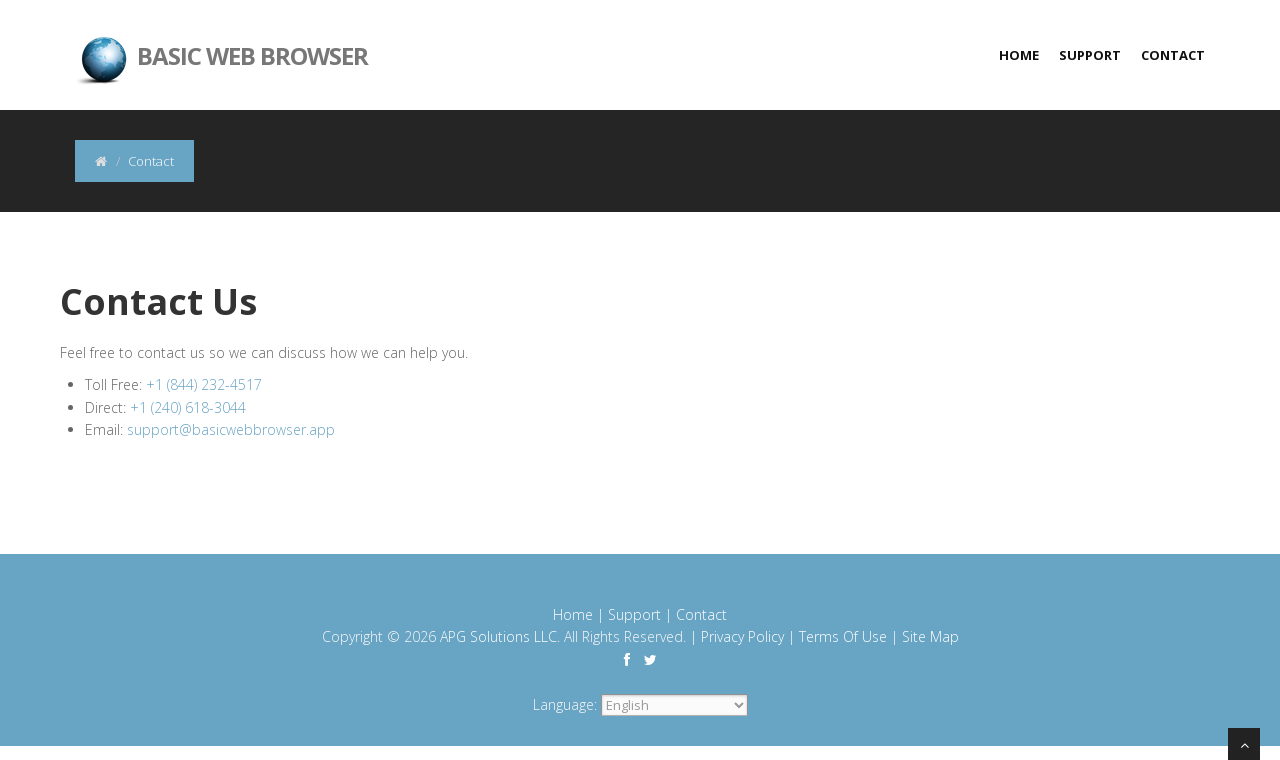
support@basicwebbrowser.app (231, 429)
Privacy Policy (742, 636)
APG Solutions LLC (498, 636)
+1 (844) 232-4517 (204, 384)
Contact (1173, 55)
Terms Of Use (843, 636)
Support (1090, 55)
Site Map (930, 636)
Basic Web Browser (221, 40)
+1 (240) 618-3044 (188, 407)
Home (1019, 55)
